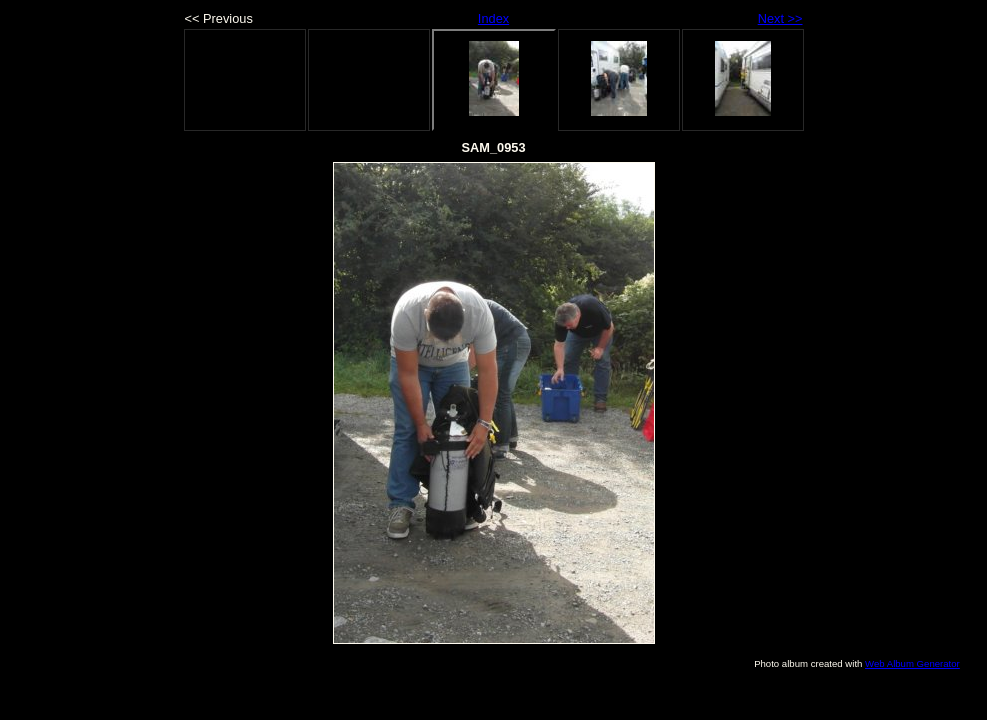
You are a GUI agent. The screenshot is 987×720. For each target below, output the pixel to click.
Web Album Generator (912, 663)
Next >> (780, 18)
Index (493, 18)
